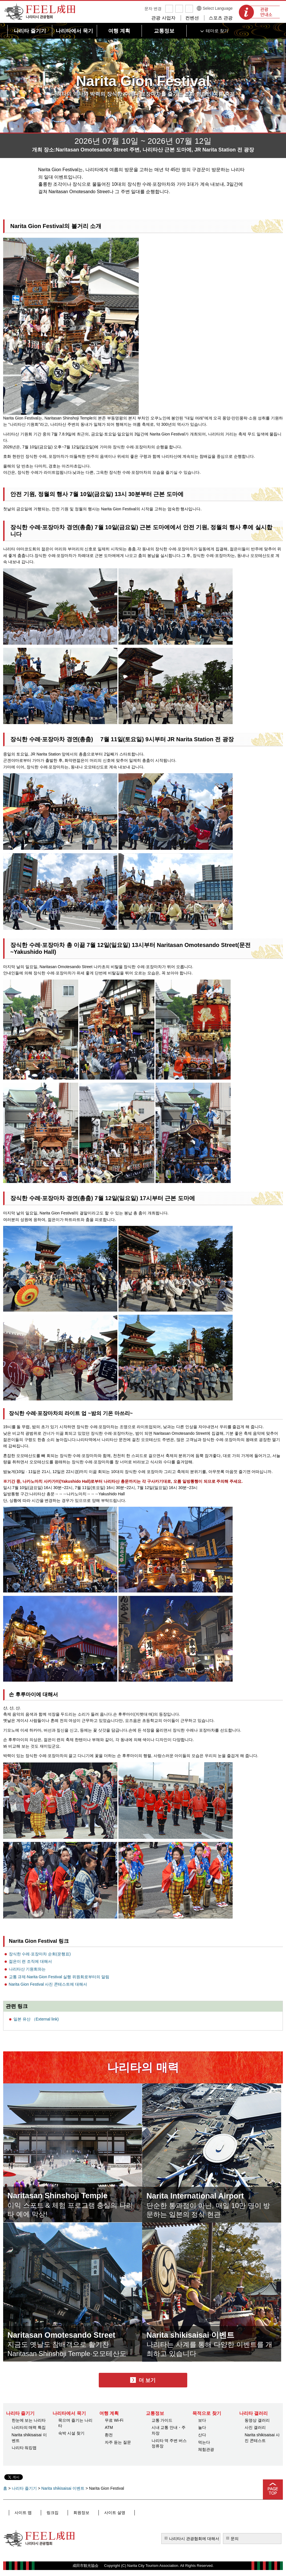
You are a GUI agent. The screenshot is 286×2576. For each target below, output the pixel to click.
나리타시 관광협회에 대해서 (194, 2538)
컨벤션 (192, 17)
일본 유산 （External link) (36, 2019)
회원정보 (69, 2512)
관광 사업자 (163, 17)
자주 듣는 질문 (118, 2442)
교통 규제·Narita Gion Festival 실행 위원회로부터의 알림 (59, 1977)
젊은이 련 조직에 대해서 (30, 1961)
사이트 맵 (22, 2512)
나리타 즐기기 (24, 2488)
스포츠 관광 (221, 17)
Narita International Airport (204, 2195)
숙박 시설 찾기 (71, 2433)
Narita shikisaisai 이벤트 (198, 2334)
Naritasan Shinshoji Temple (66, 2195)
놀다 (202, 2427)
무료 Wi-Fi (114, 2420)
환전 (109, 2435)
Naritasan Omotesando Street (71, 2334)
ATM (109, 2427)
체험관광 (206, 2449)
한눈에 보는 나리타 (29, 2420)
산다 (202, 2435)
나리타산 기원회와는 (27, 1969)
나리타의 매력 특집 (29, 2427)
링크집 (46, 2512)
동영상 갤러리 (257, 2420)
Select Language (218, 8)
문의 (235, 2538)
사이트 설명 (97, 2512)
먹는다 (204, 2442)
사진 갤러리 (255, 2427)
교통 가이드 (162, 2420)
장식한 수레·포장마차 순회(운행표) (40, 1954)
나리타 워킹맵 (24, 2447)
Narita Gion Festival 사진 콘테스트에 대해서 (48, 1984)
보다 (202, 2420)
